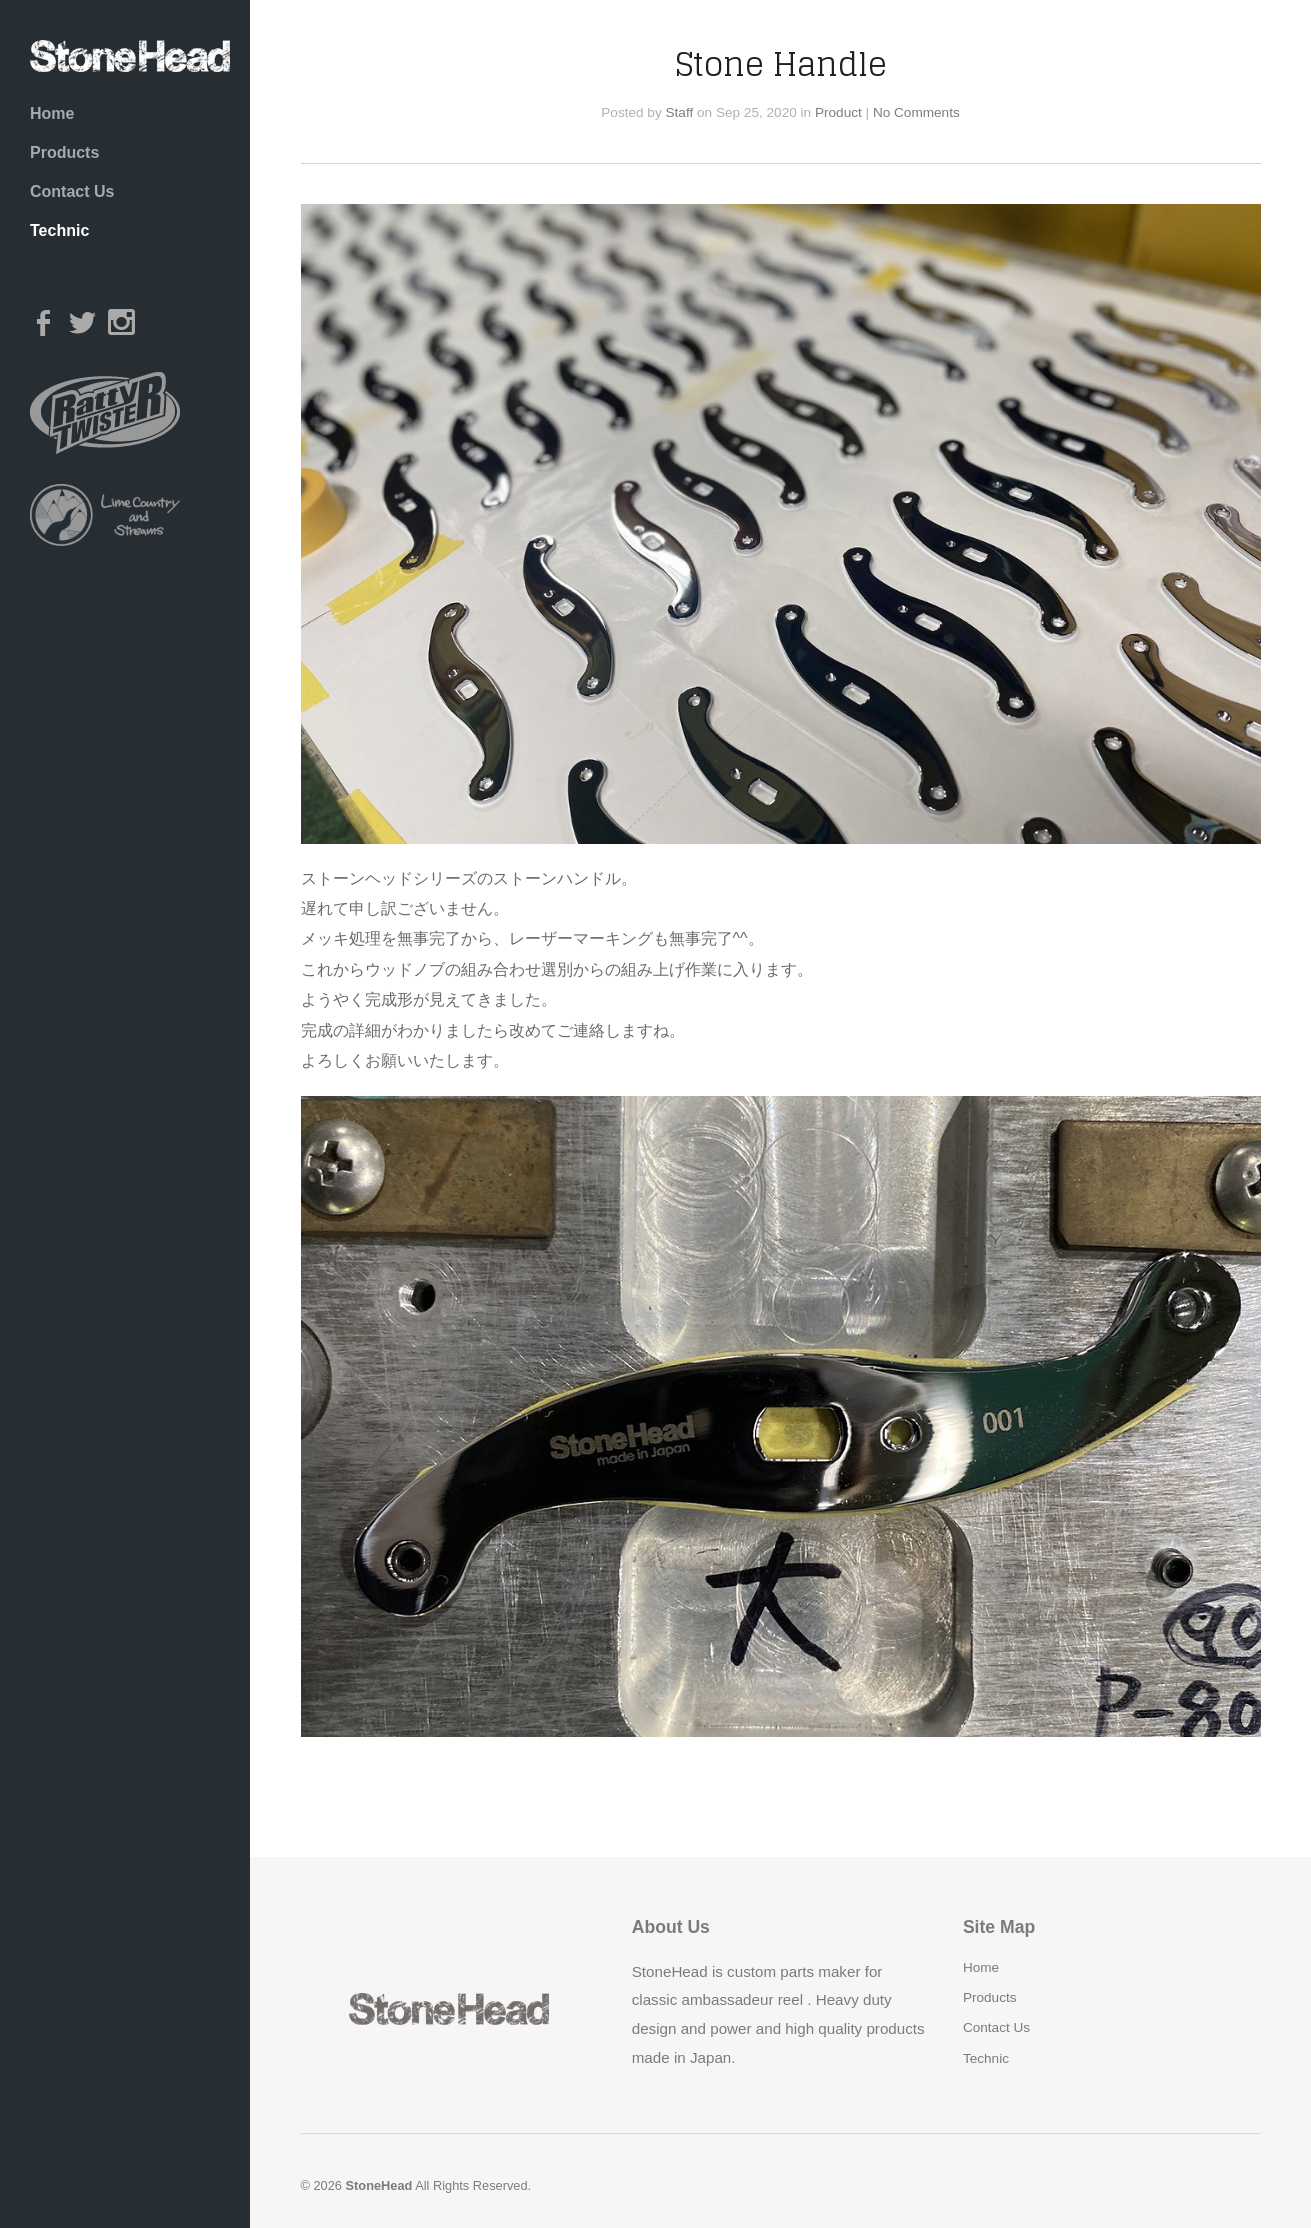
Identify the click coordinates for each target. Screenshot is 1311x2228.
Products (64, 152)
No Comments (916, 112)
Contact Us (72, 191)
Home (52, 113)
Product (838, 112)
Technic (59, 230)
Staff (680, 112)
